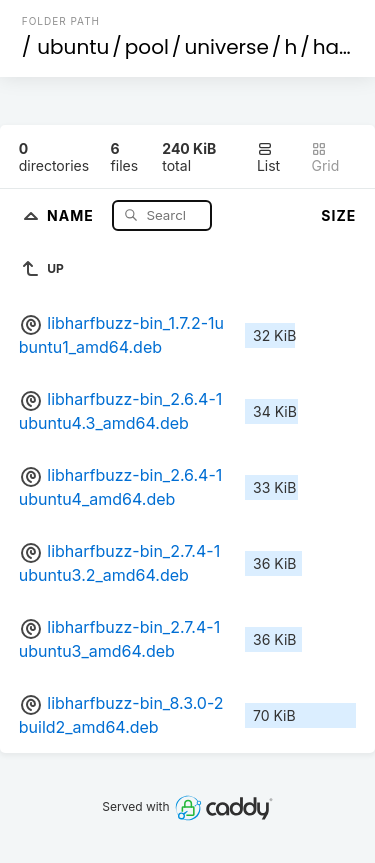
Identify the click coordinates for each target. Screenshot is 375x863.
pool (147, 47)
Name (72, 214)
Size (338, 215)
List (268, 157)
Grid (325, 157)
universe (226, 47)
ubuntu (73, 47)
